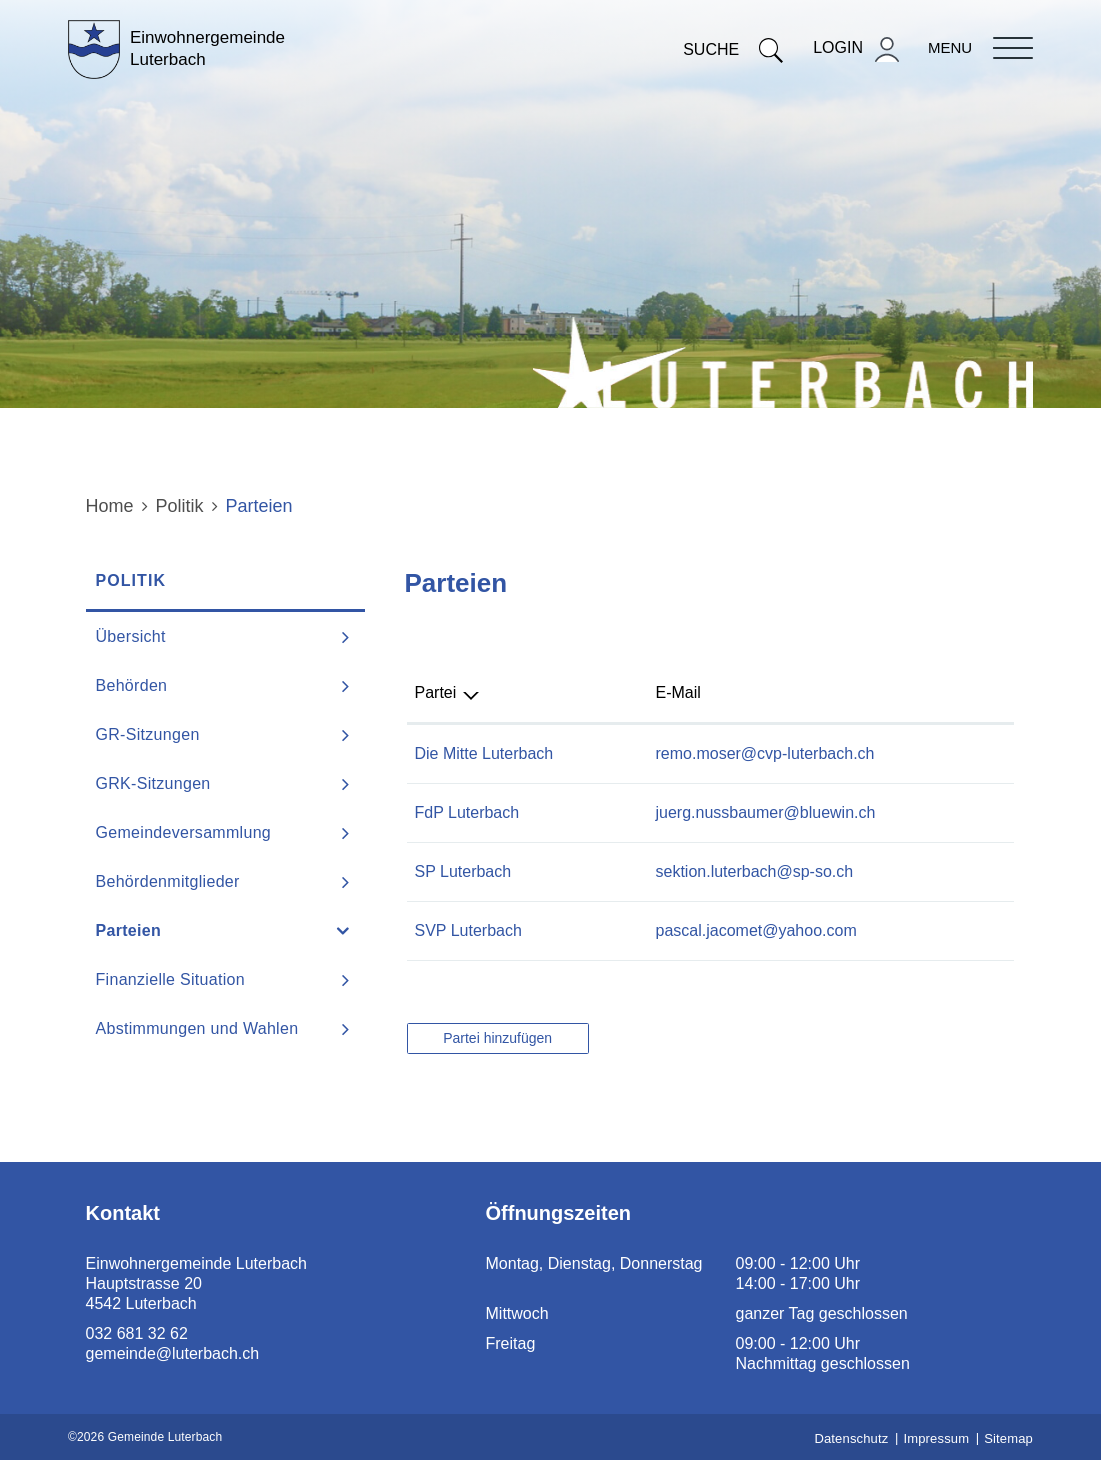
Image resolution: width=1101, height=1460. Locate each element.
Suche (733, 49)
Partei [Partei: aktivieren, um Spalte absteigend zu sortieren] (436, 692)
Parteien (179, 930)
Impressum (936, 1438)
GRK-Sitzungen (153, 783)
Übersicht (131, 636)
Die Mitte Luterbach (484, 753)
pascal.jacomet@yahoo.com (756, 930)
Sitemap (1008, 1438)
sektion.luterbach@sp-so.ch (755, 871)
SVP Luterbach (468, 930)
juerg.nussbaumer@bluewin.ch (766, 812)
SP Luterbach (463, 871)
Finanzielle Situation (171, 979)
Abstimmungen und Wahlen (197, 1028)
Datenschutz (851, 1438)
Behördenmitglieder (168, 881)
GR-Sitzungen (148, 734)
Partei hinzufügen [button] (497, 1038)
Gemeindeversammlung (184, 832)
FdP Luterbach (467, 812)
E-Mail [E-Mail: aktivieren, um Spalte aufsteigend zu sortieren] (678, 692)
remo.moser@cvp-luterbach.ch (765, 753)
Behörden (132, 685)
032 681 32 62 (137, 1333)
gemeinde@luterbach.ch (173, 1353)
